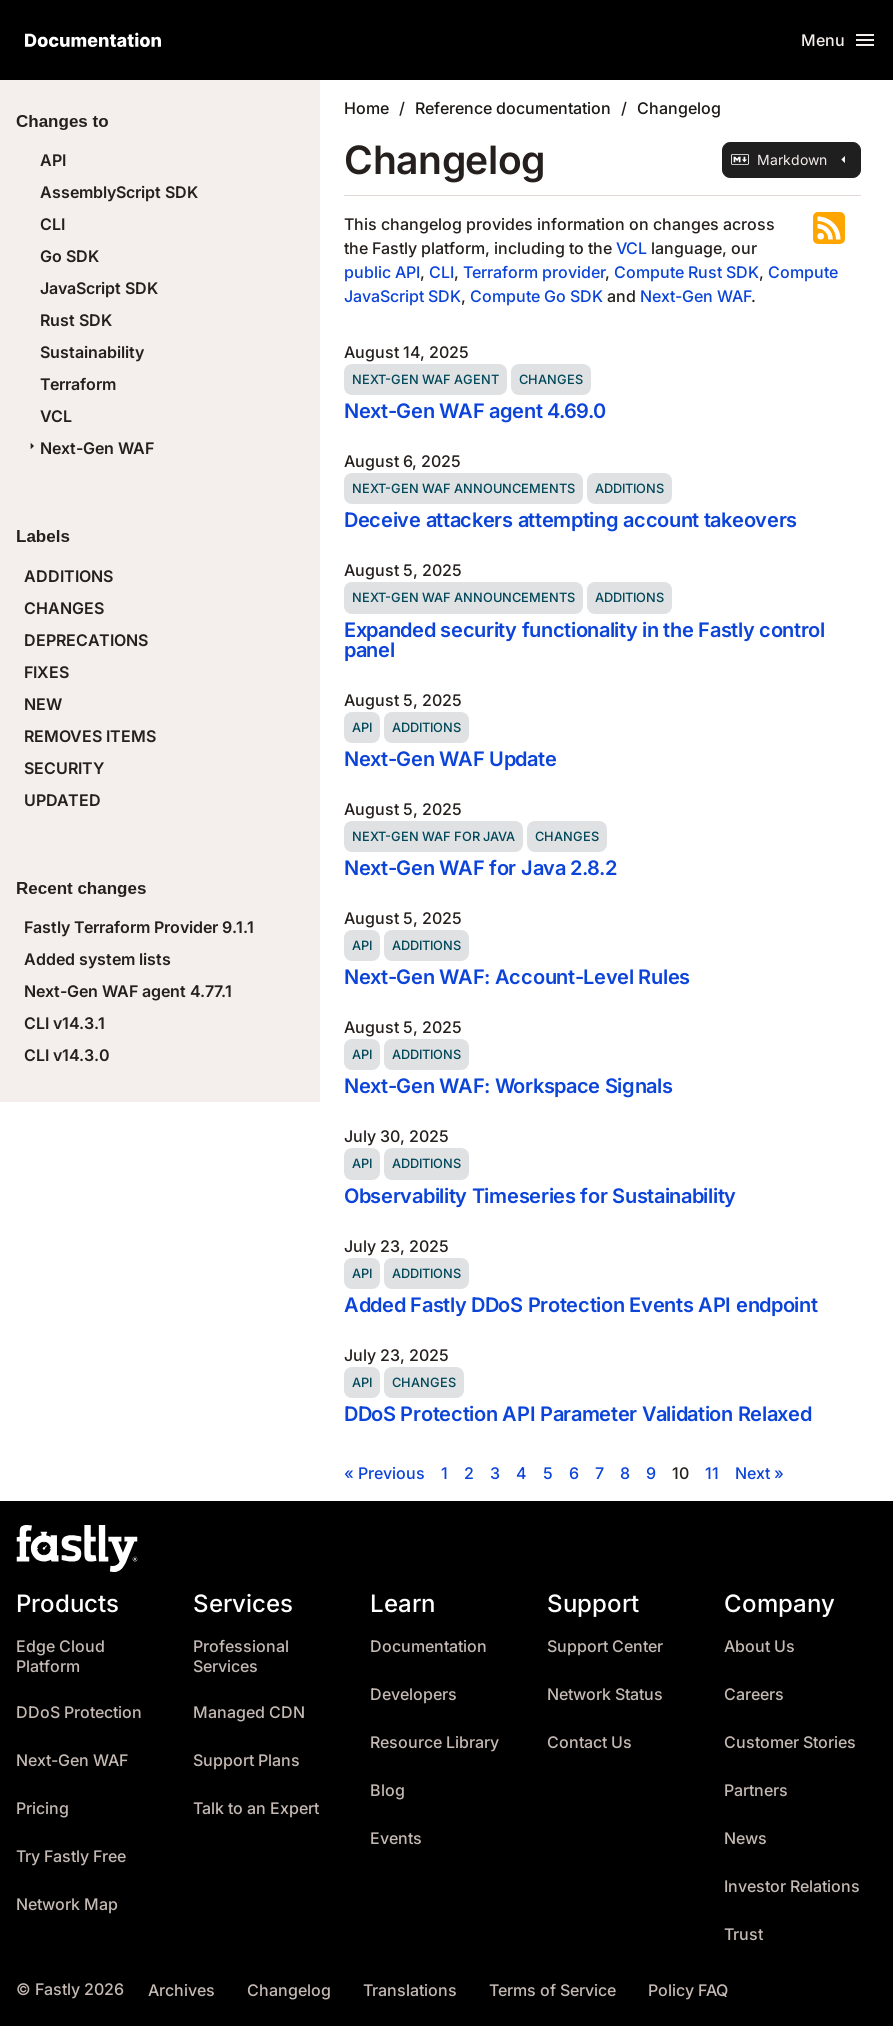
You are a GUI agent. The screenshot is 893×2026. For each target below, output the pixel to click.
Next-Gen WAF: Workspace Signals (508, 1086)
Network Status (605, 1694)
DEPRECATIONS (86, 640)
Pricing (42, 1808)
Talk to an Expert (256, 1808)
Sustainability (92, 352)
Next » (759, 1473)
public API (382, 272)
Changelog (679, 108)
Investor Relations (792, 1886)
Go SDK (69, 256)
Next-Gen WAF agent (425, 379)
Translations (410, 1990)
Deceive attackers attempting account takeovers (570, 520)
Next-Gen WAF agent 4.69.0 (474, 411)
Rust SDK (76, 320)
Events (396, 1838)
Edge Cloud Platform (60, 1656)
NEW (43, 704)
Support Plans (246, 1760)
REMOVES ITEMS (90, 736)
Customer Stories (790, 1742)
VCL (56, 416)
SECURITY (64, 768)
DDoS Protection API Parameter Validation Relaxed (577, 1414)
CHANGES (64, 608)
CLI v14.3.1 (64, 1023)
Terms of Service (552, 1990)
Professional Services (241, 1656)
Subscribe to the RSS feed (829, 228)
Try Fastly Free (71, 1856)
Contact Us (589, 1742)
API (53, 160)
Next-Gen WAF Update (450, 759)
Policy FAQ (688, 1990)
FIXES (46, 672)
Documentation (428, 1646)
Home (366, 108)
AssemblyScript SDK (119, 192)
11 (712, 1473)
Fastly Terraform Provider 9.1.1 (139, 927)
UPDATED (62, 800)
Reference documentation (513, 108)
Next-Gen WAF (89, 448)
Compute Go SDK (536, 296)
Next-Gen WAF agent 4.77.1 (128, 991)
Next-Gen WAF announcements (463, 488)
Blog (387, 1790)
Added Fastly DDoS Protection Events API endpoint (580, 1305)
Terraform (78, 384)
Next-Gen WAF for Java (433, 836)
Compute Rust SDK (686, 272)
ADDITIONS (68, 576)
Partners (756, 1790)
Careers (754, 1694)
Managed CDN (249, 1712)
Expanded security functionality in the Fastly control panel (584, 640)
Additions (629, 488)
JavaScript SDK (99, 288)
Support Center (605, 1646)
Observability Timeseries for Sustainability (540, 1196)
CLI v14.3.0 (67, 1055)
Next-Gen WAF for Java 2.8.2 (480, 868)
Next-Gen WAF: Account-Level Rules (517, 977)
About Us (759, 1646)
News (745, 1838)
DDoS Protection (79, 1712)
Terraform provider (534, 272)
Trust (743, 1934)
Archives (181, 1990)
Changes (551, 379)
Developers (413, 1694)
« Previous (384, 1473)
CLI (52, 224)
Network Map (67, 1904)
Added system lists (97, 959)
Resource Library (434, 1742)
